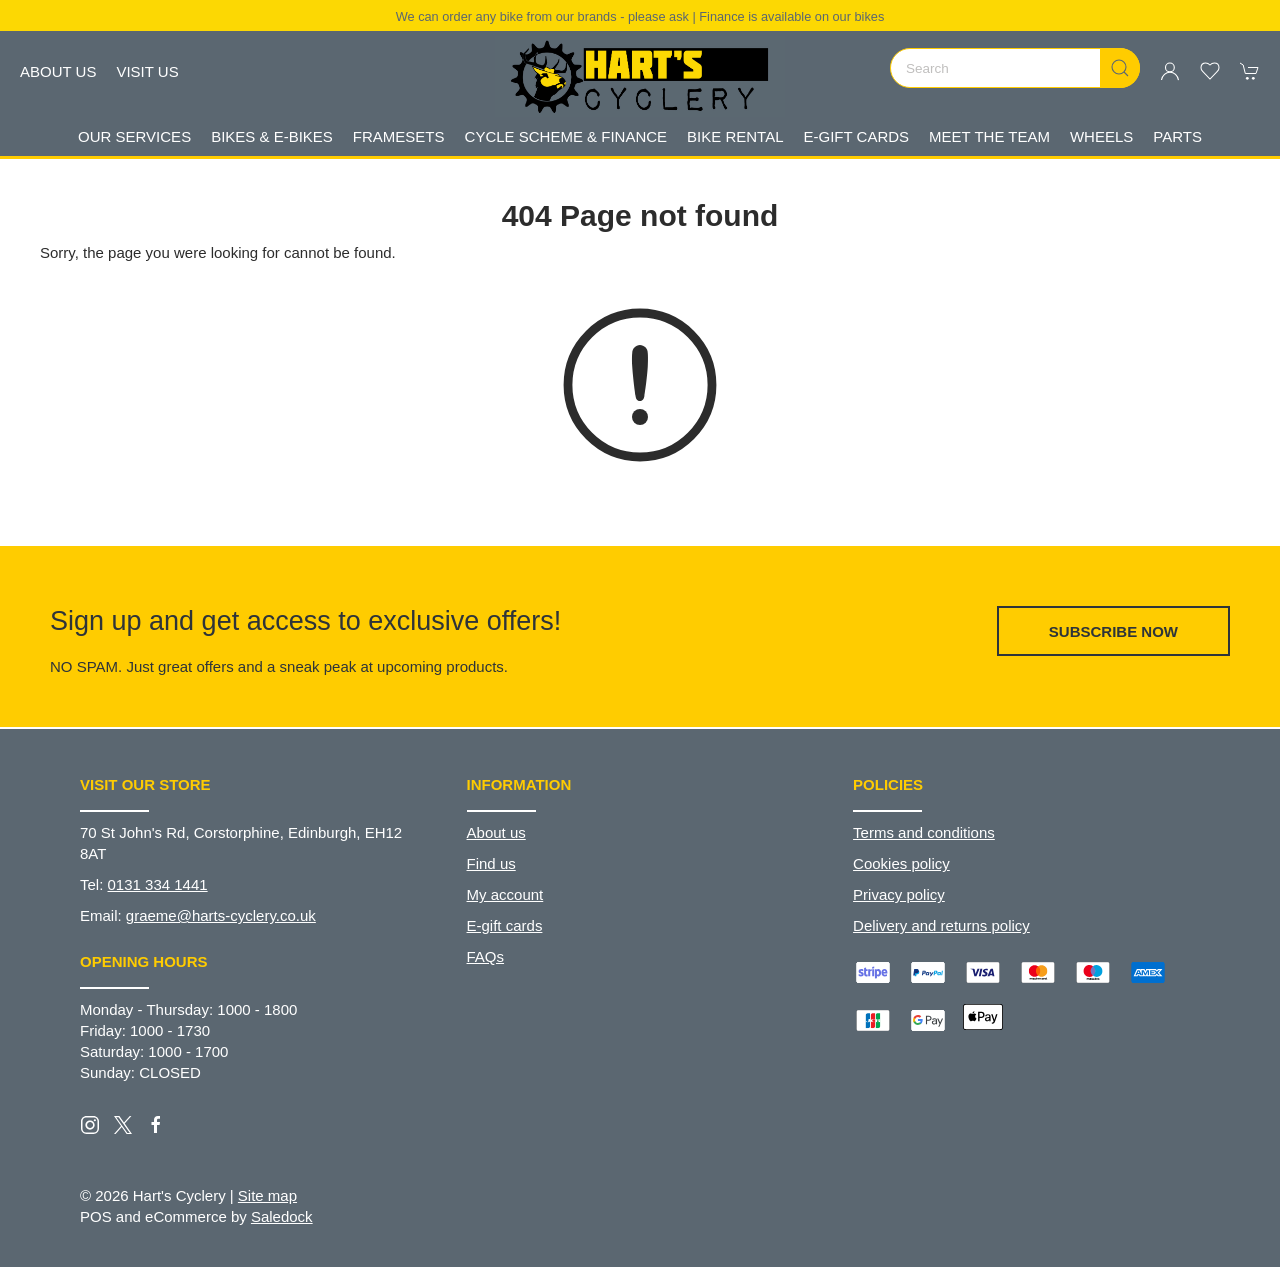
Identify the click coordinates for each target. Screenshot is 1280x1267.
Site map (267, 1195)
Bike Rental (735, 136)
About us (58, 71)
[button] (1210, 71)
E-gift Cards (857, 136)
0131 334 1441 (158, 884)
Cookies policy (901, 863)
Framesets (399, 136)
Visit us (147, 71)
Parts (1177, 136)
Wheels (1101, 136)
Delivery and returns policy (941, 925)
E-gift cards (505, 925)
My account (505, 894)
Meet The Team (989, 136)
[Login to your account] (1170, 71)
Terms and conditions (924, 832)
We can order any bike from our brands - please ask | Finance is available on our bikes (640, 16)
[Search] (1015, 68)
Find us (491, 863)
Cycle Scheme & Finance (566, 136)
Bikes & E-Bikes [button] (272, 136)
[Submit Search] (1120, 68)
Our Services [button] (134, 136)
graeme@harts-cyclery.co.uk (221, 915)
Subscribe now (1113, 631)
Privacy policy (899, 894)
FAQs (486, 956)
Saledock (282, 1216)
